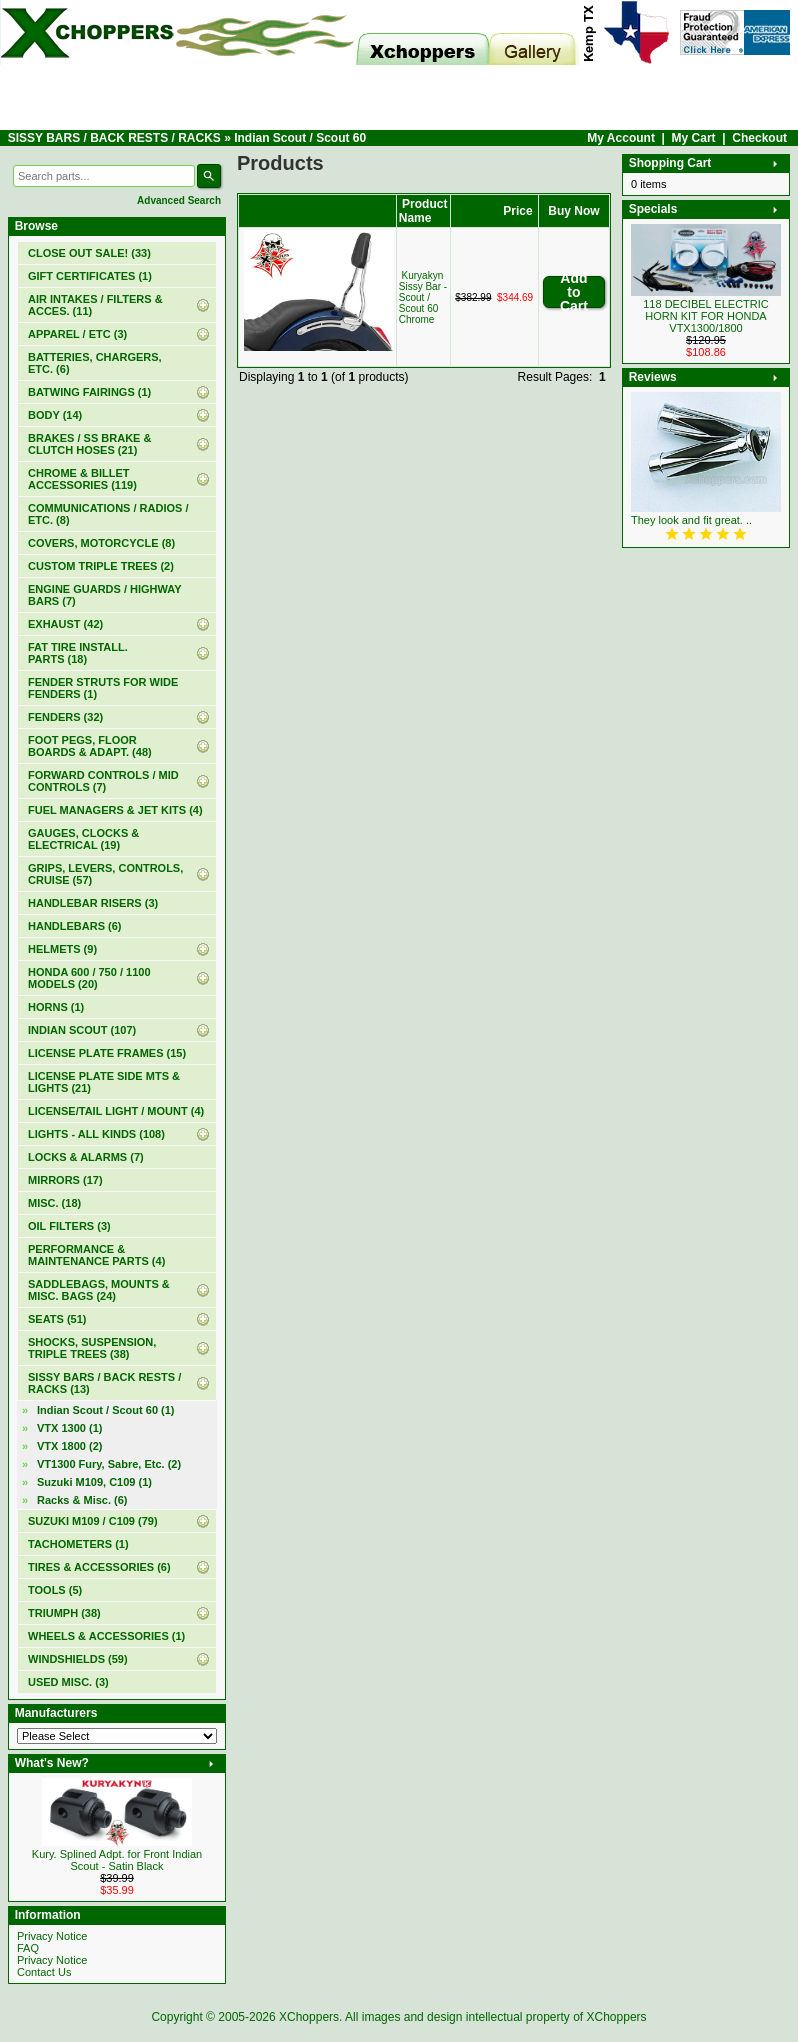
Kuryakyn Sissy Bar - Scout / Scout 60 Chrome (423, 297)
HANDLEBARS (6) (75, 926)
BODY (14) (55, 415)
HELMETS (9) (62, 949)
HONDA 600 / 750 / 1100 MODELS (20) (89, 978)
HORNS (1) (56, 1007)
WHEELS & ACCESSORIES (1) (106, 1636)
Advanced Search (179, 200)
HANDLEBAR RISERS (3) (93, 903)
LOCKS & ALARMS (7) (86, 1157)
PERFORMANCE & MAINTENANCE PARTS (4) (96, 1255)
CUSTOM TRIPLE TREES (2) (101, 566)
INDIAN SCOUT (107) (82, 1030)
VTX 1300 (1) (69, 1428)
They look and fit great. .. (691, 520)
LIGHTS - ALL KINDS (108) (96, 1134)
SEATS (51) (57, 1319)
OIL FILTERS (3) (69, 1226)
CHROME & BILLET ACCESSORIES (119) (82, 479)
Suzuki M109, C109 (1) (94, 1482)
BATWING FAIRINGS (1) (89, 392)
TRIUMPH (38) (64, 1613)
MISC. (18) (54, 1203)
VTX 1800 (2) (69, 1446)
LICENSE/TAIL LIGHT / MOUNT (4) (116, 1111)
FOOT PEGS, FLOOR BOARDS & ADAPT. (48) (90, 746)
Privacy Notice (52, 1936)
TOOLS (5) (55, 1590)
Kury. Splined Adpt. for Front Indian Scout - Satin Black (117, 1860)
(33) (89, 253)
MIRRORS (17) (65, 1180)
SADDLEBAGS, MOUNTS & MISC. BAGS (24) (99, 1290)
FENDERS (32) (65, 717)
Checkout (759, 138)
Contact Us (44, 1972)
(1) (90, 276)
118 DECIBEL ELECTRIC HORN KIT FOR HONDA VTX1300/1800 (706, 316)
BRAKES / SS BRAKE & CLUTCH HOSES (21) (89, 444)
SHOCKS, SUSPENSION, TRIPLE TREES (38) (92, 1348)
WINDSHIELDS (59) (78, 1659)
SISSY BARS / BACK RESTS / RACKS (114, 138)
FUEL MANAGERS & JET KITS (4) (115, 810)
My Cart (694, 138)
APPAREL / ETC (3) (77, 334)
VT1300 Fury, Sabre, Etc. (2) (109, 1464)
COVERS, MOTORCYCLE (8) (101, 543)
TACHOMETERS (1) (78, 1544)
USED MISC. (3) (68, 1682)
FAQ (28, 1948)
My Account (621, 138)
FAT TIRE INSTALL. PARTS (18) (78, 653)
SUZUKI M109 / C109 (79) (93, 1521)
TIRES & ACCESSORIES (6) (99, 1567)
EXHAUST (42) (65, 624)
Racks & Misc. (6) (82, 1500)
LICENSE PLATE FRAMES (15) (107, 1053)
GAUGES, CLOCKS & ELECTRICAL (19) (83, 839)
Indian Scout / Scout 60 (300, 138)
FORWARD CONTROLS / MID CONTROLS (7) (103, 781)
